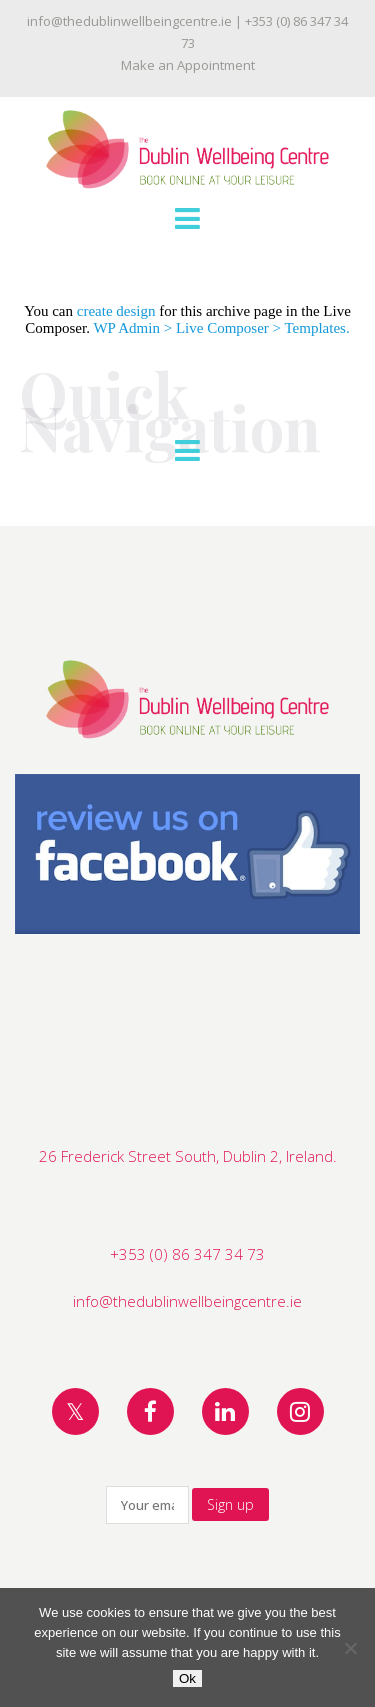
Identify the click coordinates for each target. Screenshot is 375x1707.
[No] (350, 1648)
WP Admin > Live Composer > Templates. (221, 328)
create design (116, 311)
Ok (187, 1678)
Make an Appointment (188, 65)
